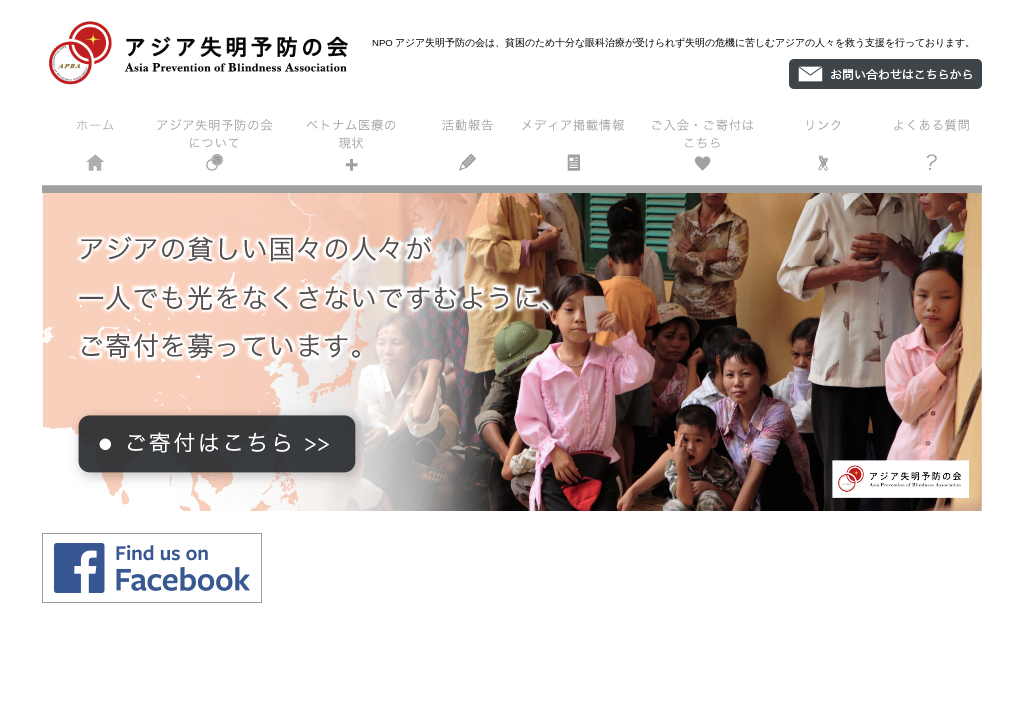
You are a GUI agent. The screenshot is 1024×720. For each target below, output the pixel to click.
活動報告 (469, 149)
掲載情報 (581, 149)
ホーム (98, 149)
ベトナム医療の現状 (349, 149)
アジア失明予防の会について (218, 149)
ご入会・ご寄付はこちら (707, 149)
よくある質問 (927, 149)
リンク (824, 149)
